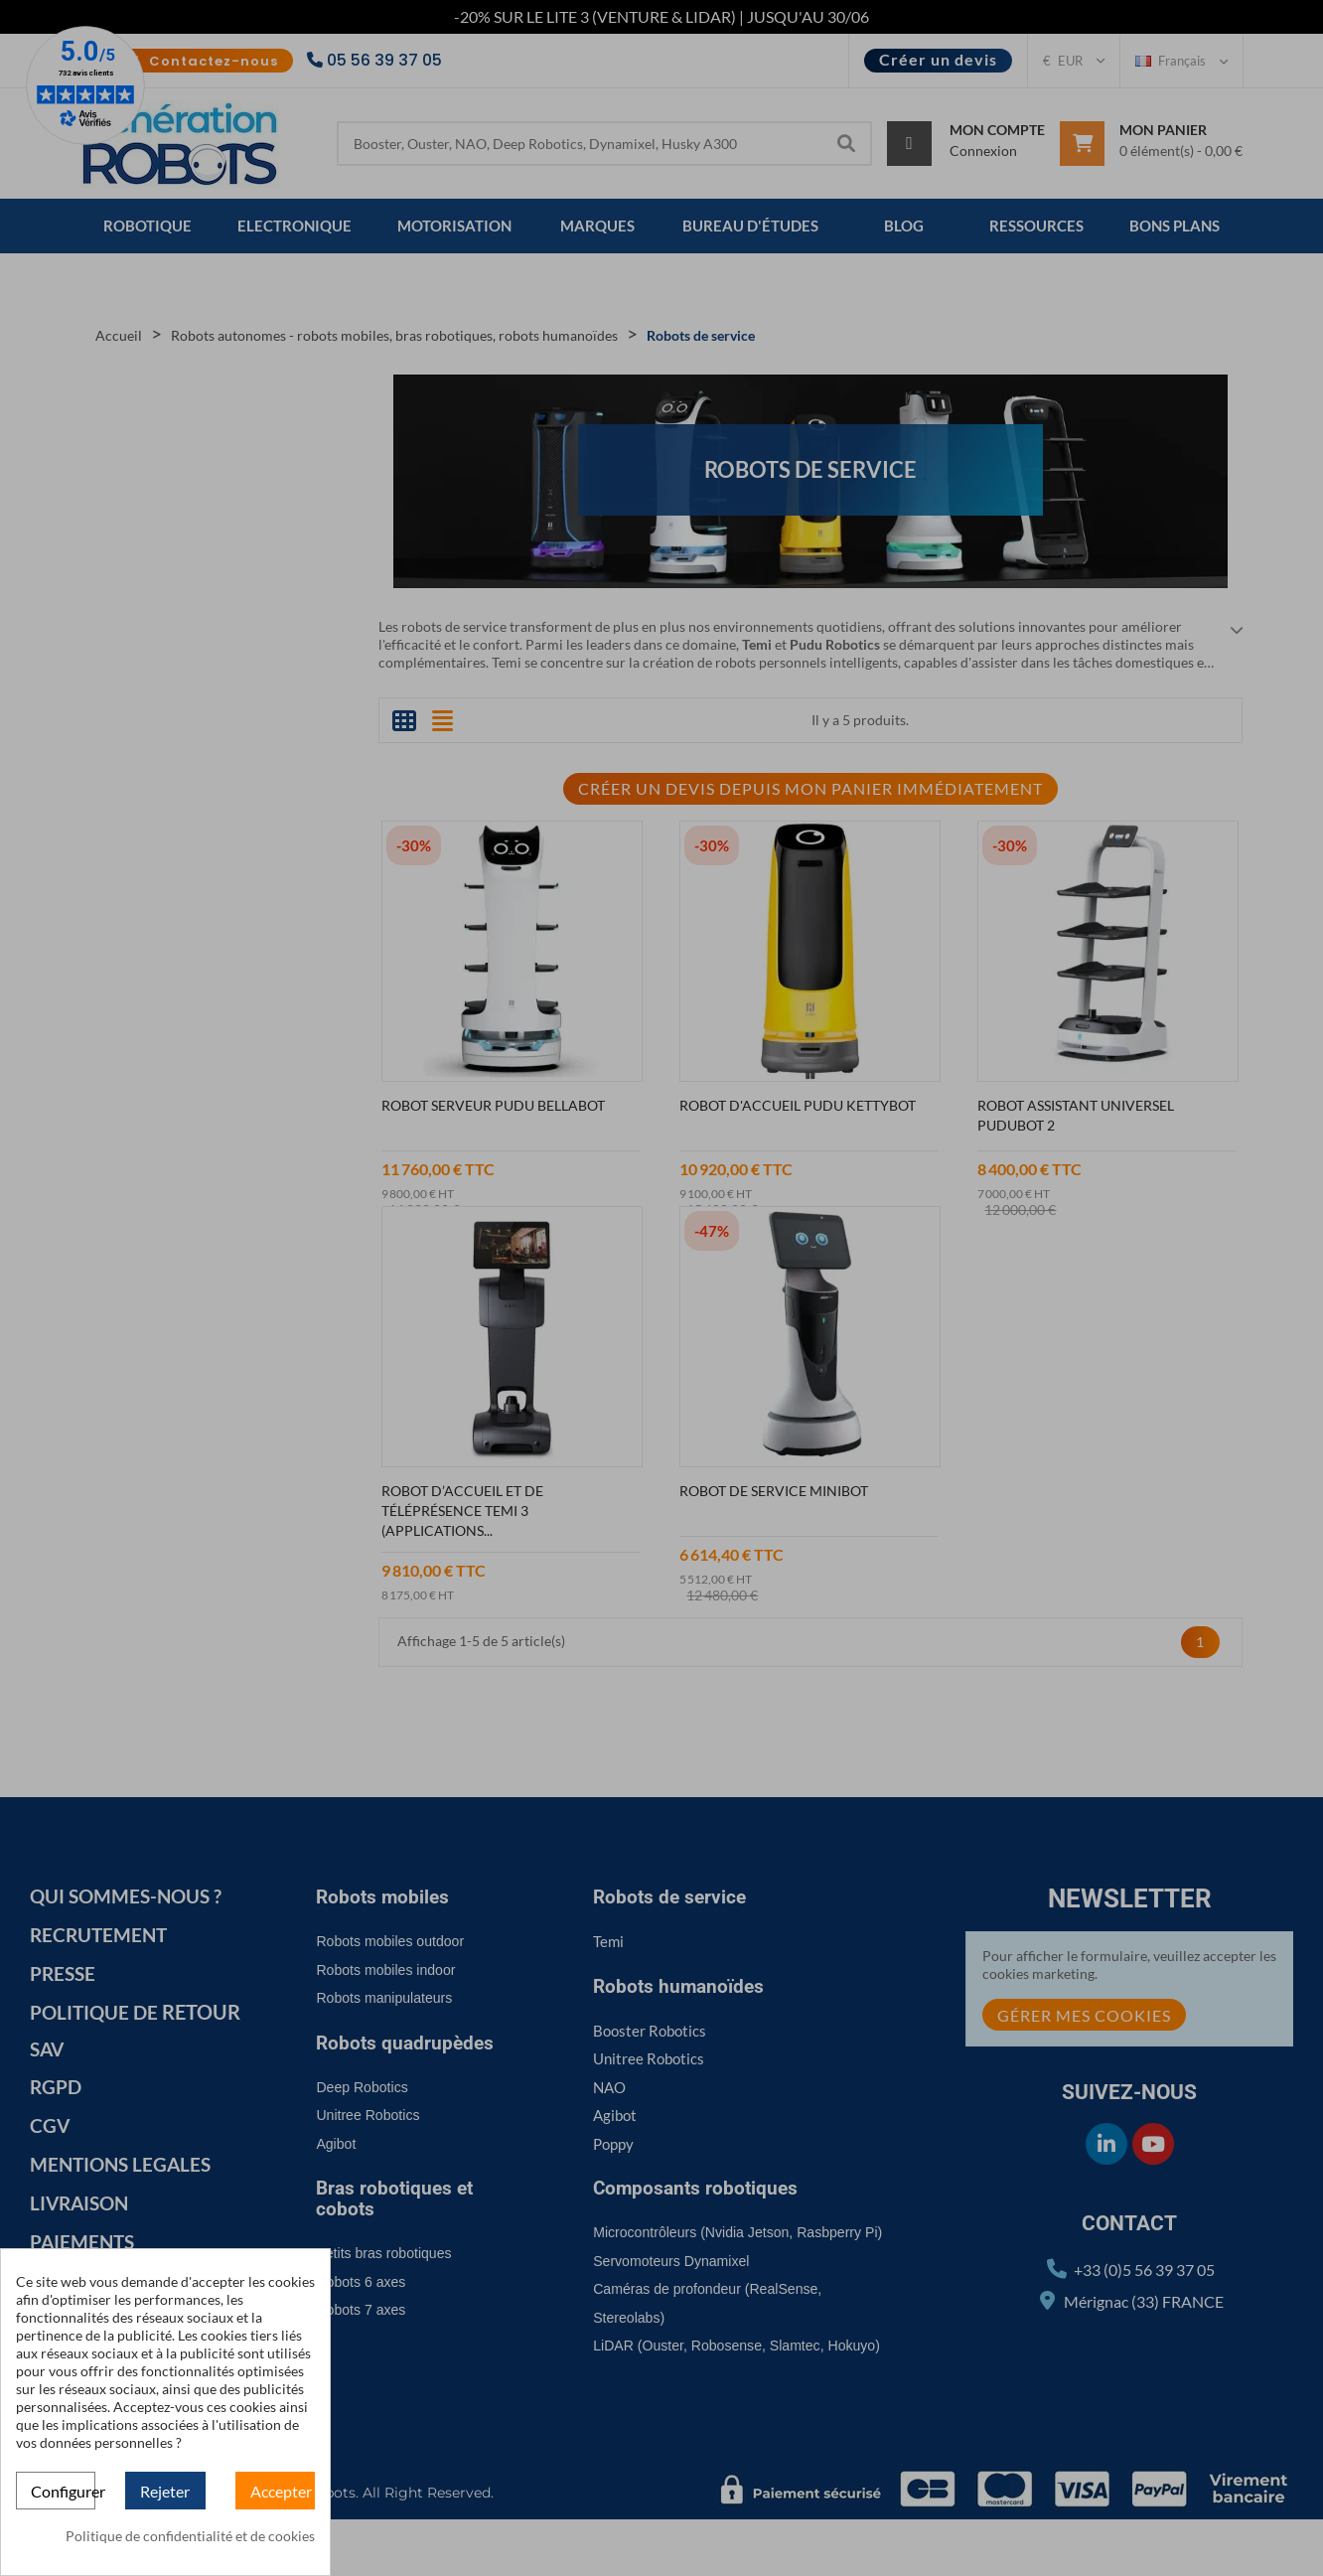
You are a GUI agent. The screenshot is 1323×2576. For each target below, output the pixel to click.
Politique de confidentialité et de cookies (190, 2535)
